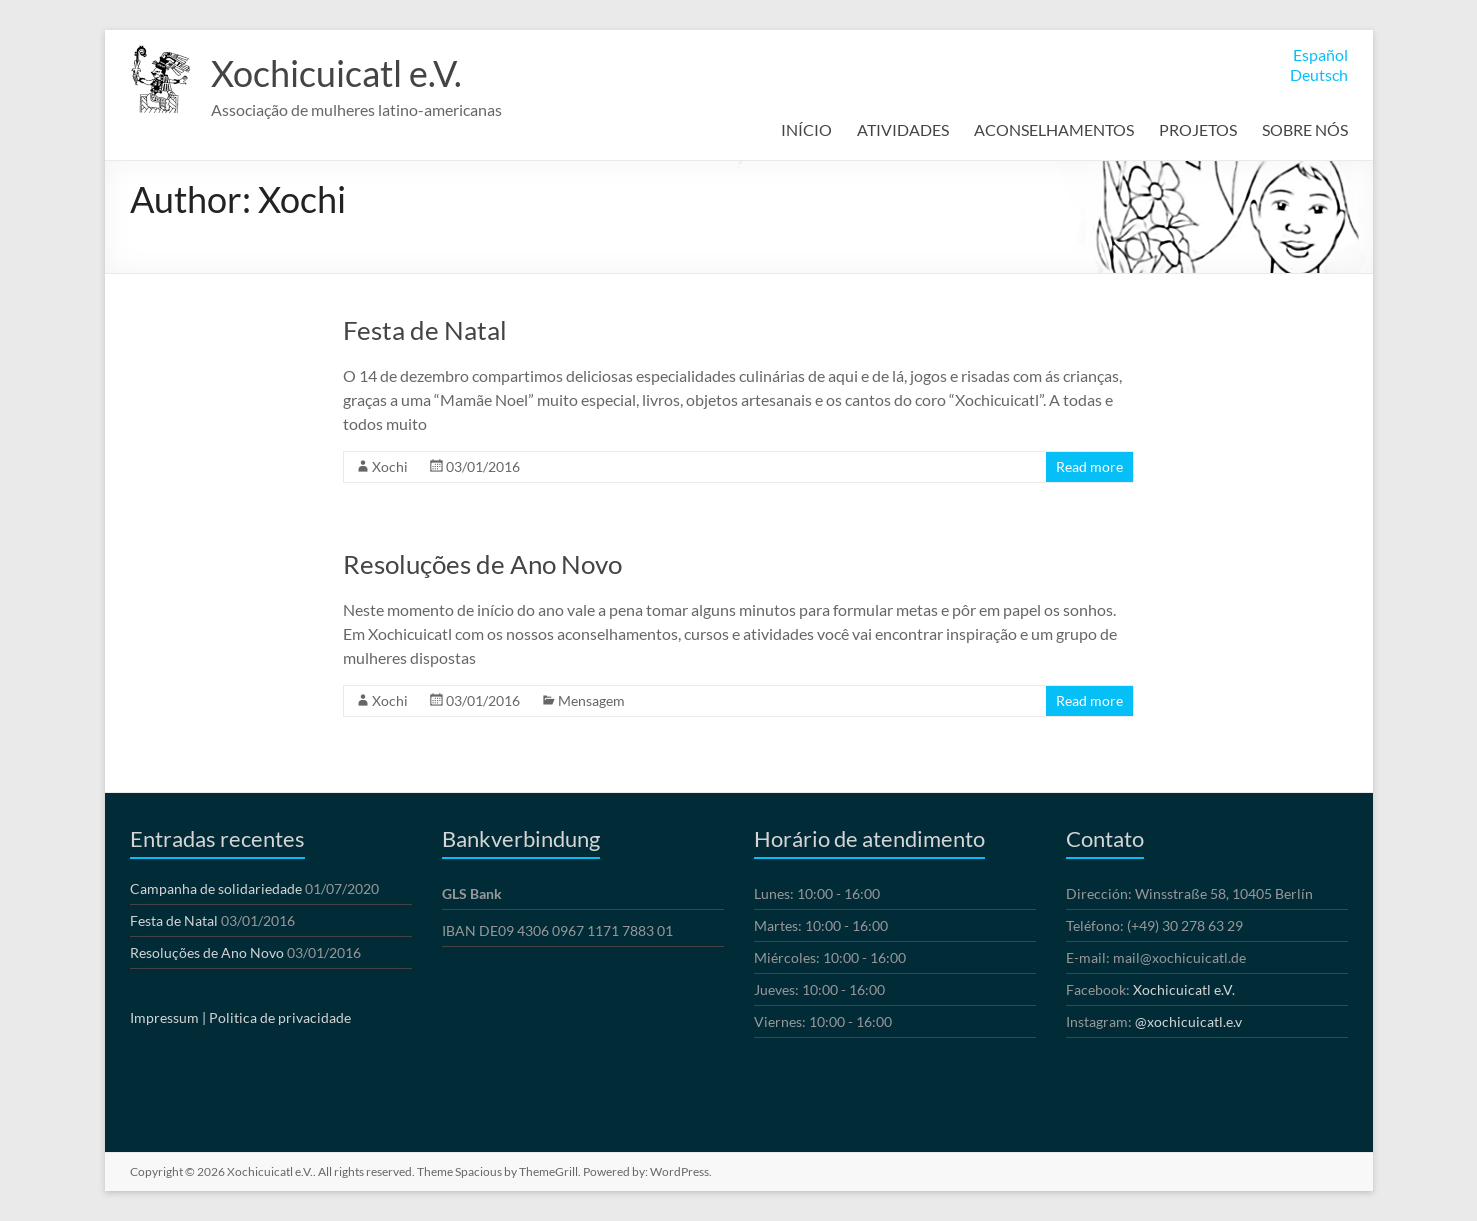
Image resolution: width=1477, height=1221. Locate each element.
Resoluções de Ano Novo (482, 564)
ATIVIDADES (903, 129)
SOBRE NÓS (1305, 129)
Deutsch (1319, 74)
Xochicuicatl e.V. (336, 73)
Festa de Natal (425, 330)
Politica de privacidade (280, 1017)
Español (1320, 54)
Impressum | (168, 1017)
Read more (1089, 466)
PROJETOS (1198, 129)
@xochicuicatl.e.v (1188, 1021)
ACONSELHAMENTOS (1054, 129)
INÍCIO (806, 129)
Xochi (390, 466)
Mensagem (591, 700)
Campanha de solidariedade (216, 888)
